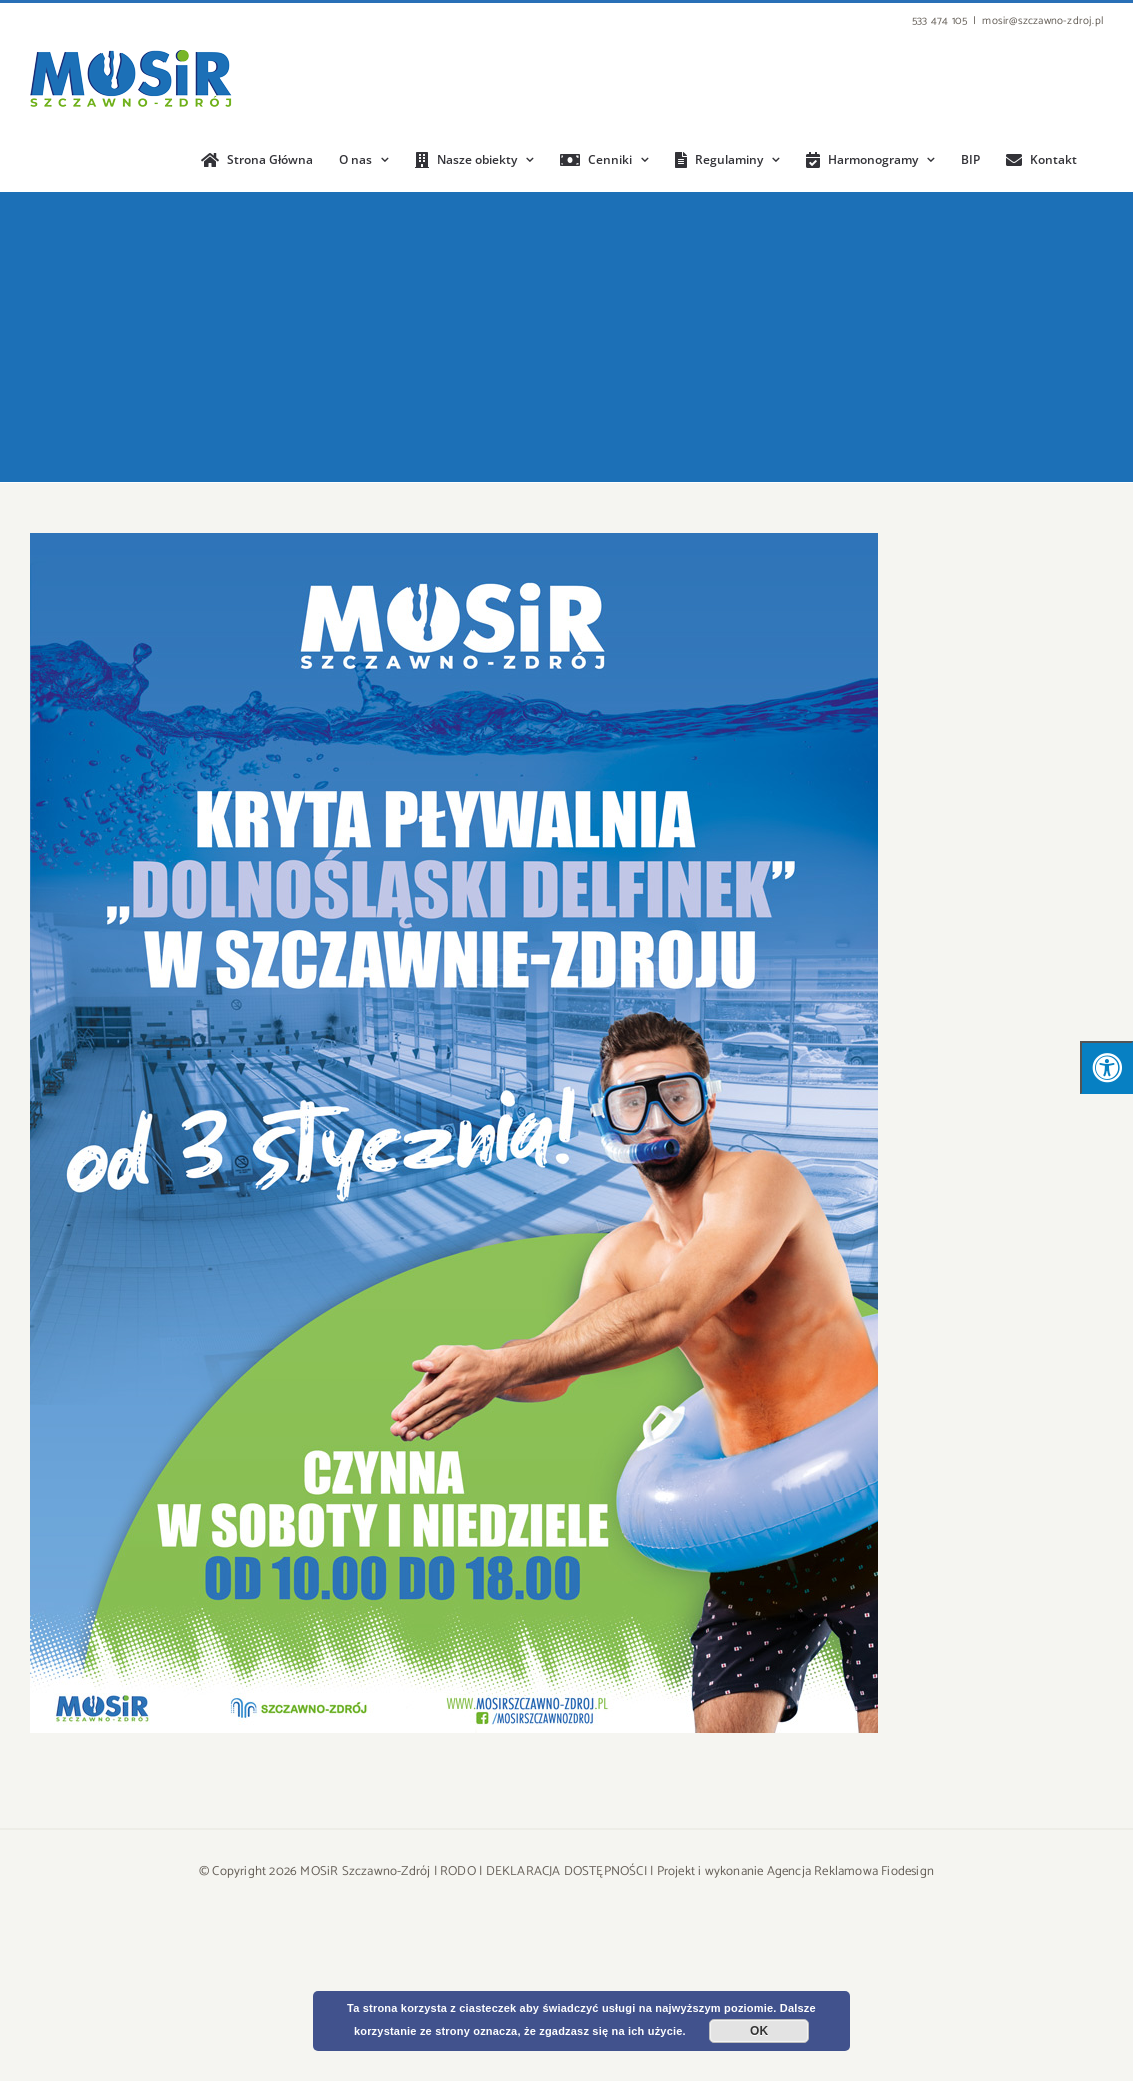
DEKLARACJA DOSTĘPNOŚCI (566, 1871)
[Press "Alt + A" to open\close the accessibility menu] (1106, 1067)
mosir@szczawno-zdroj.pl (1042, 21)
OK (759, 2031)
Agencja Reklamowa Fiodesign (850, 1871)
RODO (458, 1871)
